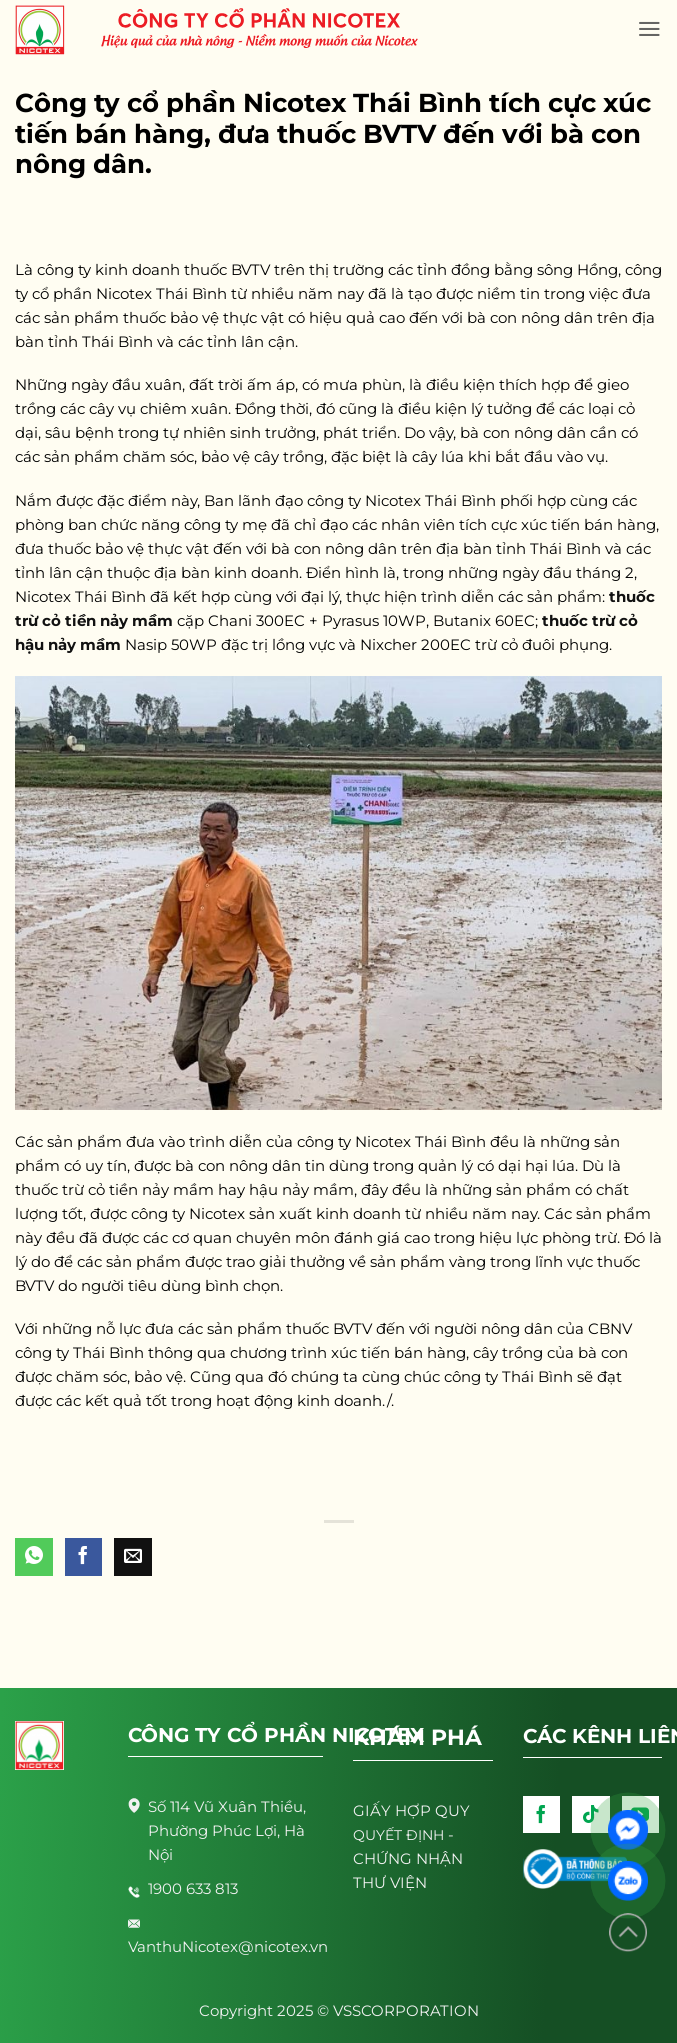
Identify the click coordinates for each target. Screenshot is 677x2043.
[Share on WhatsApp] (34, 1557)
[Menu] (649, 29)
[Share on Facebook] (84, 1557)
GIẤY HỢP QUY (411, 1810)
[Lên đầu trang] (628, 1932)
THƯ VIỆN (390, 1882)
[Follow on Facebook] (542, 1815)
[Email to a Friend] (133, 1557)
